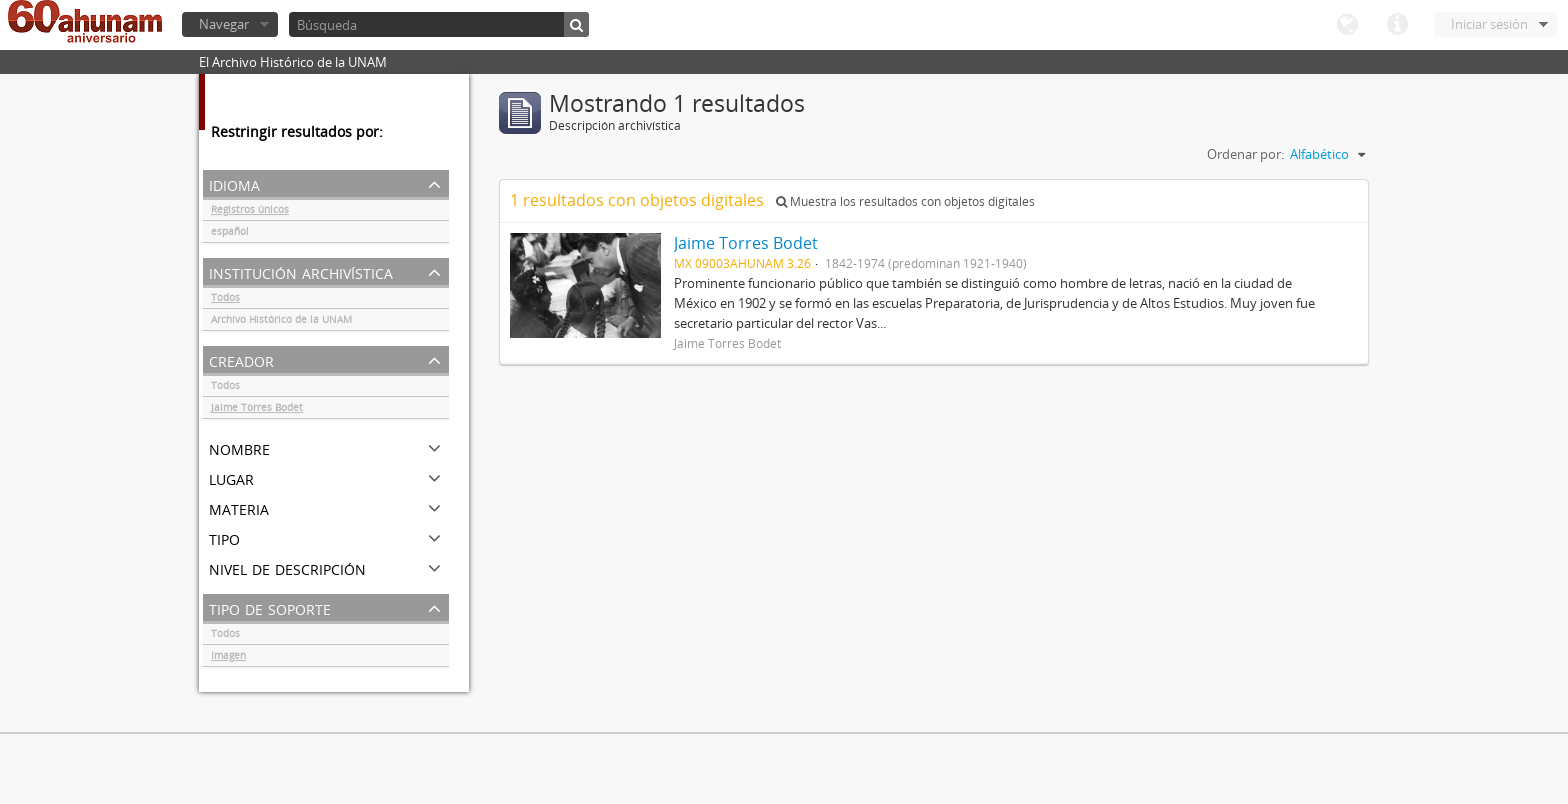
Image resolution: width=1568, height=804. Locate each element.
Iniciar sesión (1489, 24)
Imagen (228, 658)
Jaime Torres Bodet (257, 410)
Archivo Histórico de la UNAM (281, 322)
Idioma (1347, 25)
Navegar (224, 24)
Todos (225, 300)
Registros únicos (250, 212)
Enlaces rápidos (1397, 25)
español (230, 234)
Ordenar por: (1245, 154)
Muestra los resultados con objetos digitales (905, 201)
